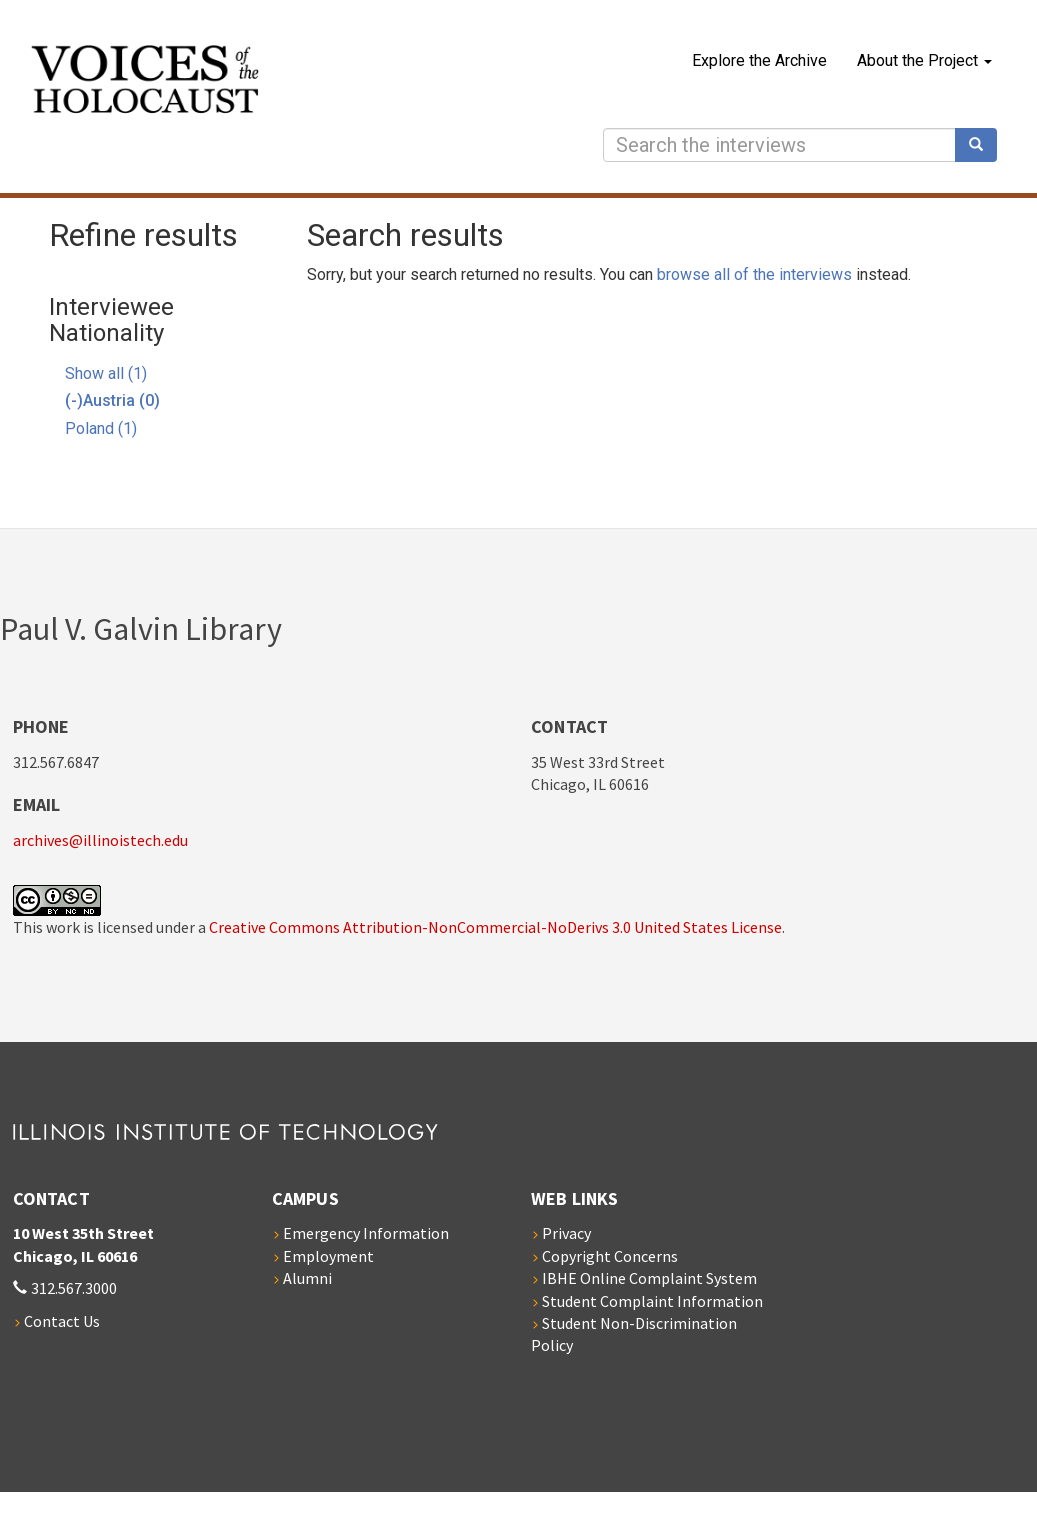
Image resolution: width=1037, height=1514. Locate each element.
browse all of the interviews (754, 274)
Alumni (307, 1278)
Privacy (566, 1233)
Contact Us (62, 1321)
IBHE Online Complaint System (649, 1278)
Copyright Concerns (610, 1256)
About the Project (924, 60)
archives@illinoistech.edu (100, 840)
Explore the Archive (759, 60)
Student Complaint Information (652, 1301)
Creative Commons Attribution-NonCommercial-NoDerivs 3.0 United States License (495, 927)
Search (983, 145)
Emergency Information (366, 1233)
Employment (328, 1256)
